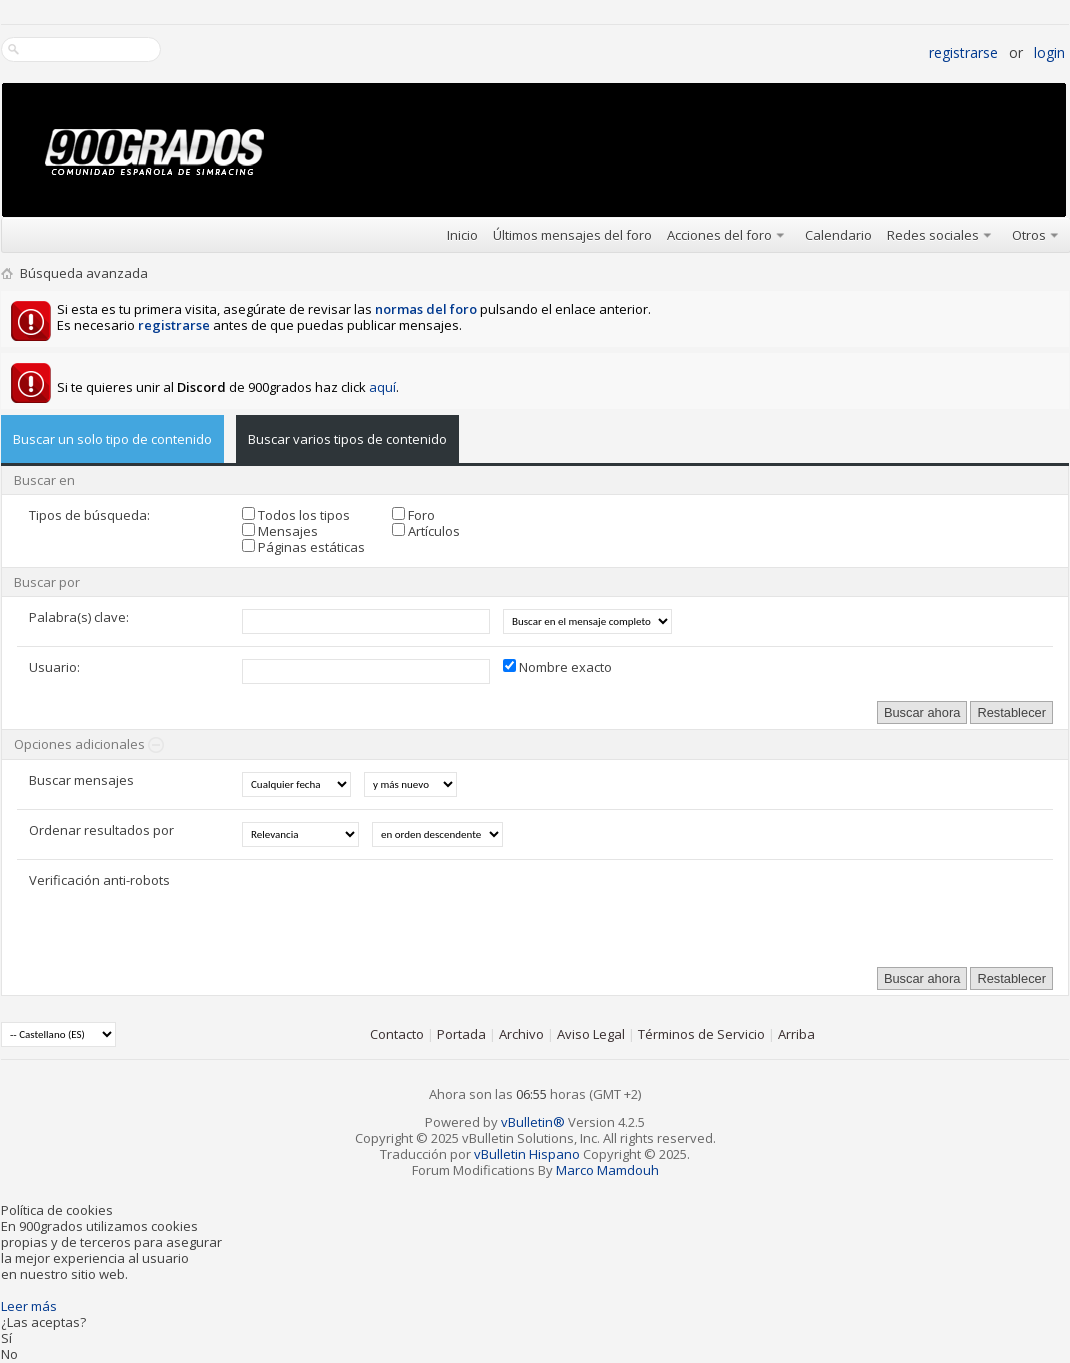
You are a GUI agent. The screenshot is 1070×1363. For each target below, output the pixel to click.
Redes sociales (933, 235)
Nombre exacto (557, 667)
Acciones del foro (719, 235)
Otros (1029, 235)
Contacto (397, 1034)
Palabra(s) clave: (79, 617)
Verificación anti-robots (99, 880)
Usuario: (54, 667)
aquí (382, 387)
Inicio (462, 235)
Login (1049, 52)
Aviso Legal (591, 1034)
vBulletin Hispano (527, 1154)
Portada (461, 1034)
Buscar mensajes (81, 780)
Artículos (426, 531)
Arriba (796, 1034)
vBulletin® (533, 1122)
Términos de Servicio (701, 1034)
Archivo (521, 1034)
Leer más (29, 1306)
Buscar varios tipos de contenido (347, 439)
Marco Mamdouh (607, 1170)
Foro (413, 515)
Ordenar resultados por (101, 830)
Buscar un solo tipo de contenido (112, 439)
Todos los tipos (296, 515)
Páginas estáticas (303, 547)
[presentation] (394, 911)
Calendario (838, 235)
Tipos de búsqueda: (89, 515)
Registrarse (963, 52)
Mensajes (280, 531)
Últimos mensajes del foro (572, 235)
